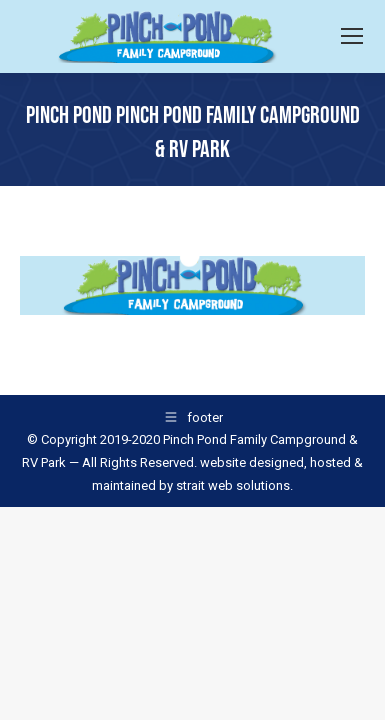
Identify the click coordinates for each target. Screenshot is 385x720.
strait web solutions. (233, 485)
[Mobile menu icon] (352, 36)
